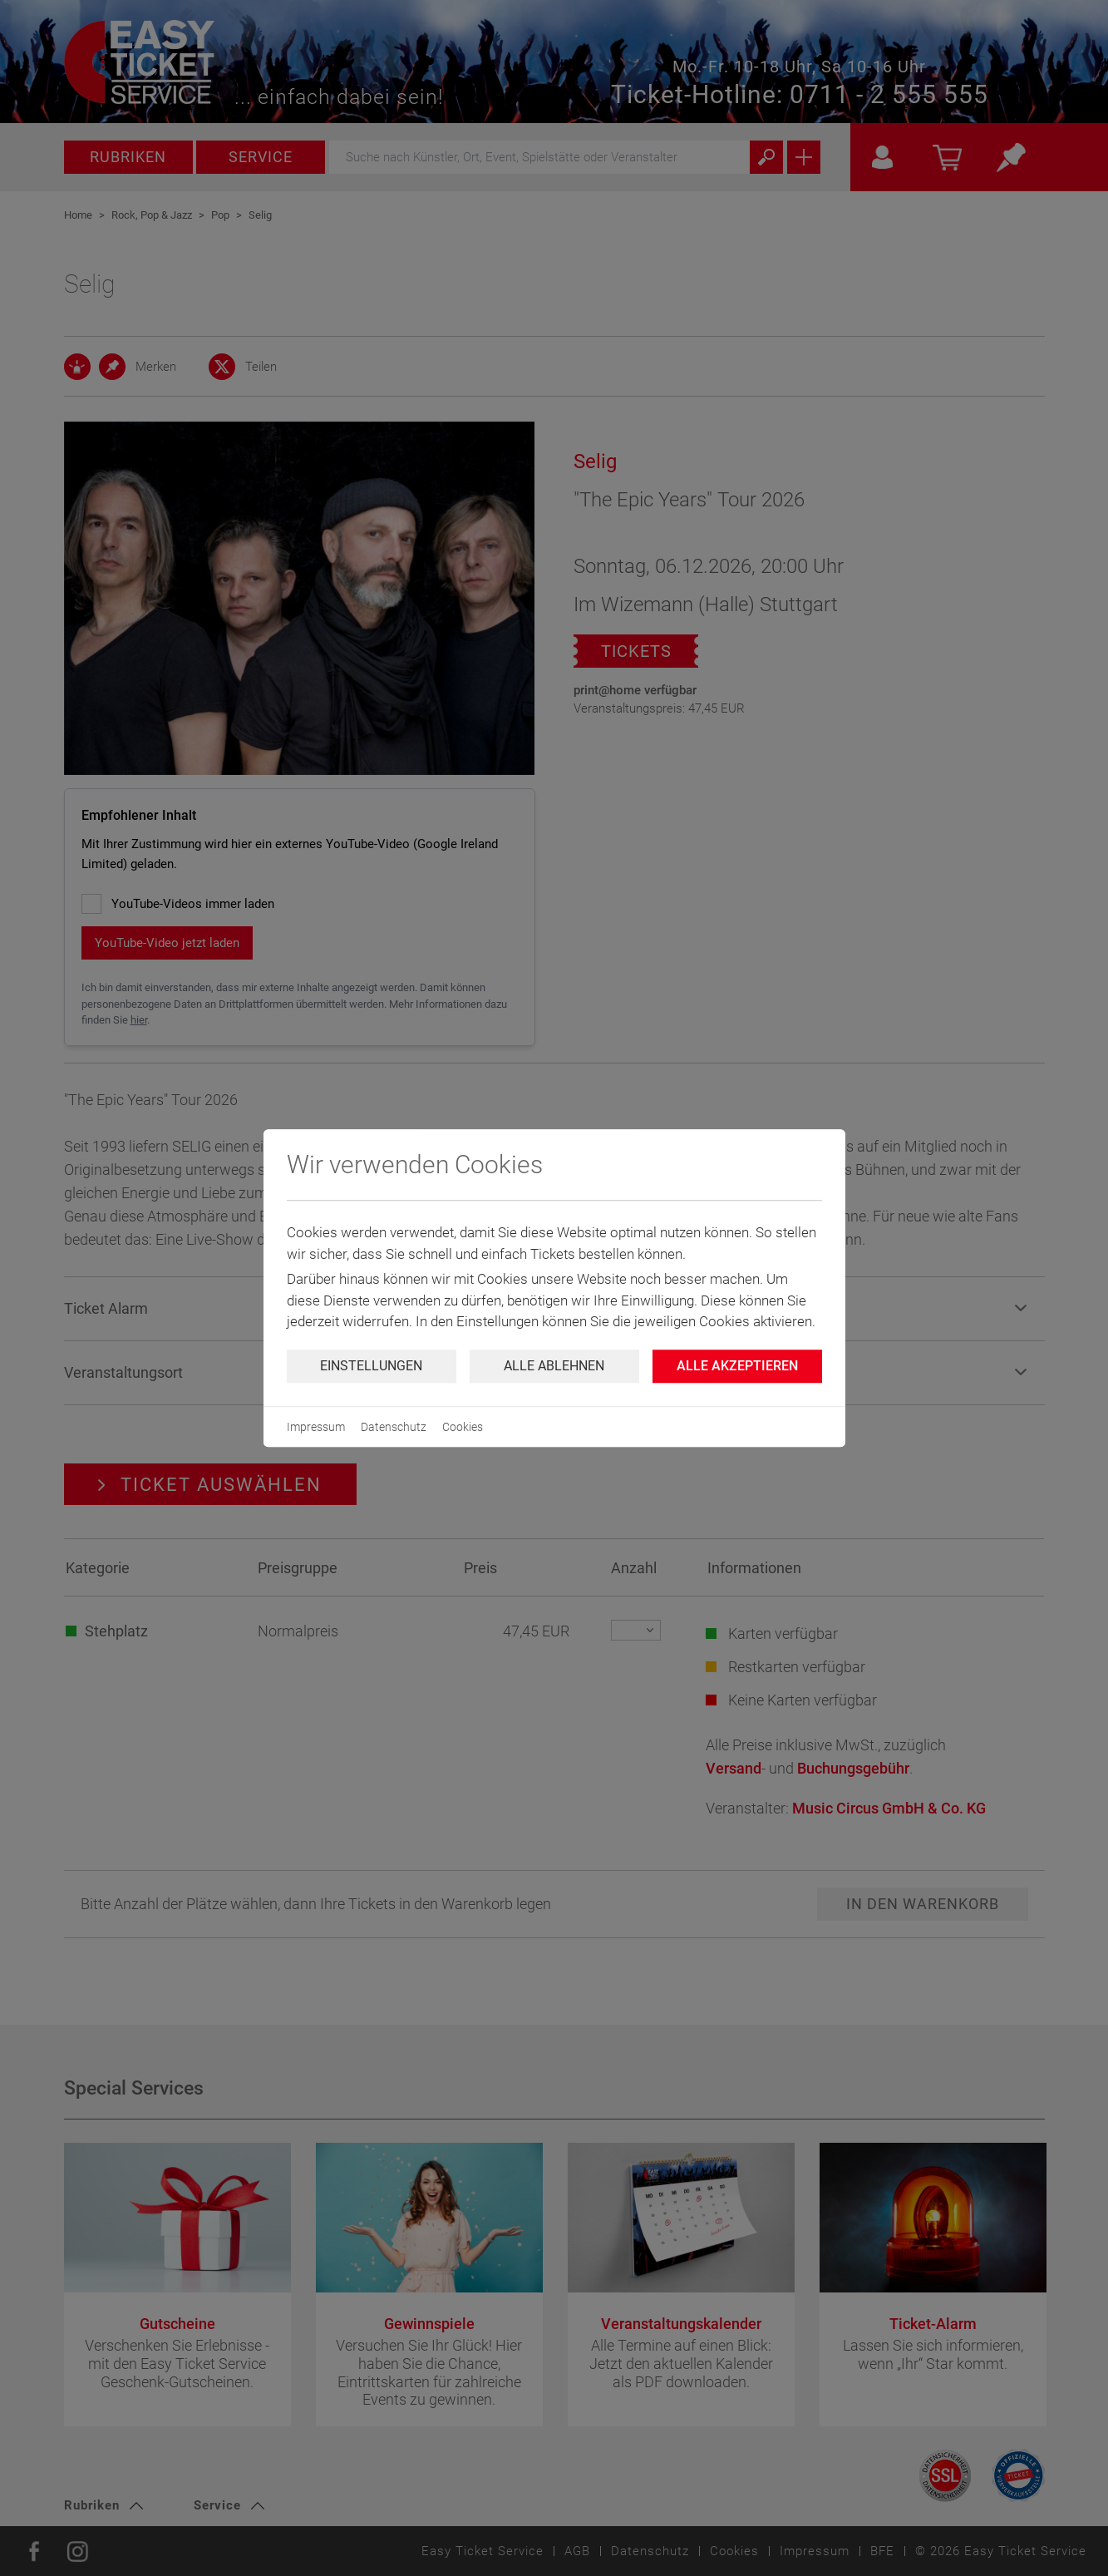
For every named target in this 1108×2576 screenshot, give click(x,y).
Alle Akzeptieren (737, 1366)
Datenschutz (393, 1427)
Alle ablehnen (554, 1366)
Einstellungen (371, 1366)
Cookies (462, 1427)
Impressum (316, 1427)
